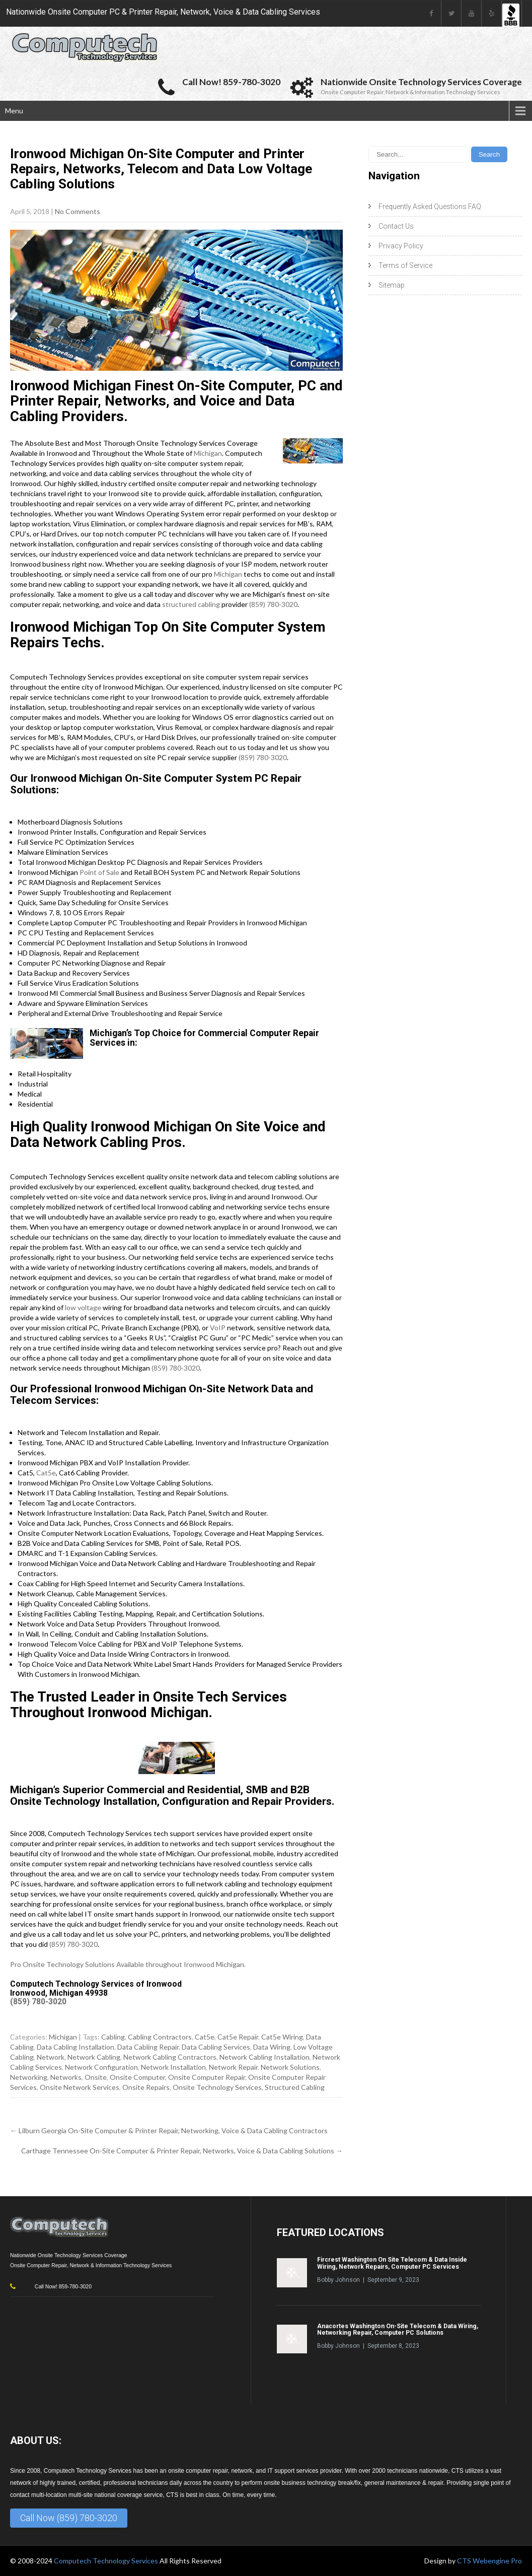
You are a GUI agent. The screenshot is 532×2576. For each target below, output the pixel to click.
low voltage (83, 1307)
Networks (66, 2077)
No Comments (77, 211)
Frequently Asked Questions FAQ (429, 206)
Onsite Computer (137, 2077)
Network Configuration (101, 2067)
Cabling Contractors (160, 2036)
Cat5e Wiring (282, 2036)
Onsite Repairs (146, 2087)
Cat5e (46, 1472)
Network (50, 2057)
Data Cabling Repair (148, 2047)
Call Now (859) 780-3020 (68, 2518)
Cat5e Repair (237, 2036)
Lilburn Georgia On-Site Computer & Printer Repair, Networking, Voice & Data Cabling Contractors (169, 2130)
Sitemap (391, 285)
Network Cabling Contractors (169, 2057)
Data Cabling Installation (75, 2047)
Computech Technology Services (107, 2560)
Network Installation (173, 2067)
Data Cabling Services (216, 2047)
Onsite (96, 2077)
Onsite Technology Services (217, 2087)
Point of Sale (99, 872)
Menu (14, 110)
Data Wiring (271, 2047)
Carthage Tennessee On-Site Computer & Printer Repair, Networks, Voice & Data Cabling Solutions (182, 2150)
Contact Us (396, 226)
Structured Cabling (295, 2087)
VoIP (217, 1327)
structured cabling (191, 604)
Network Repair (233, 2067)
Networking (28, 2077)
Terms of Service (405, 265)
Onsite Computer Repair (206, 2077)
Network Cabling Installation (264, 2057)
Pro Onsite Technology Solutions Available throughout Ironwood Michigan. (128, 1964)
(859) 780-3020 (273, 604)
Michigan (208, 453)
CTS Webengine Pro (489, 2560)
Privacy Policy (400, 246)
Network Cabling (93, 2057)
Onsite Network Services (79, 2087)
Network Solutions (290, 2067)
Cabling (113, 2036)
